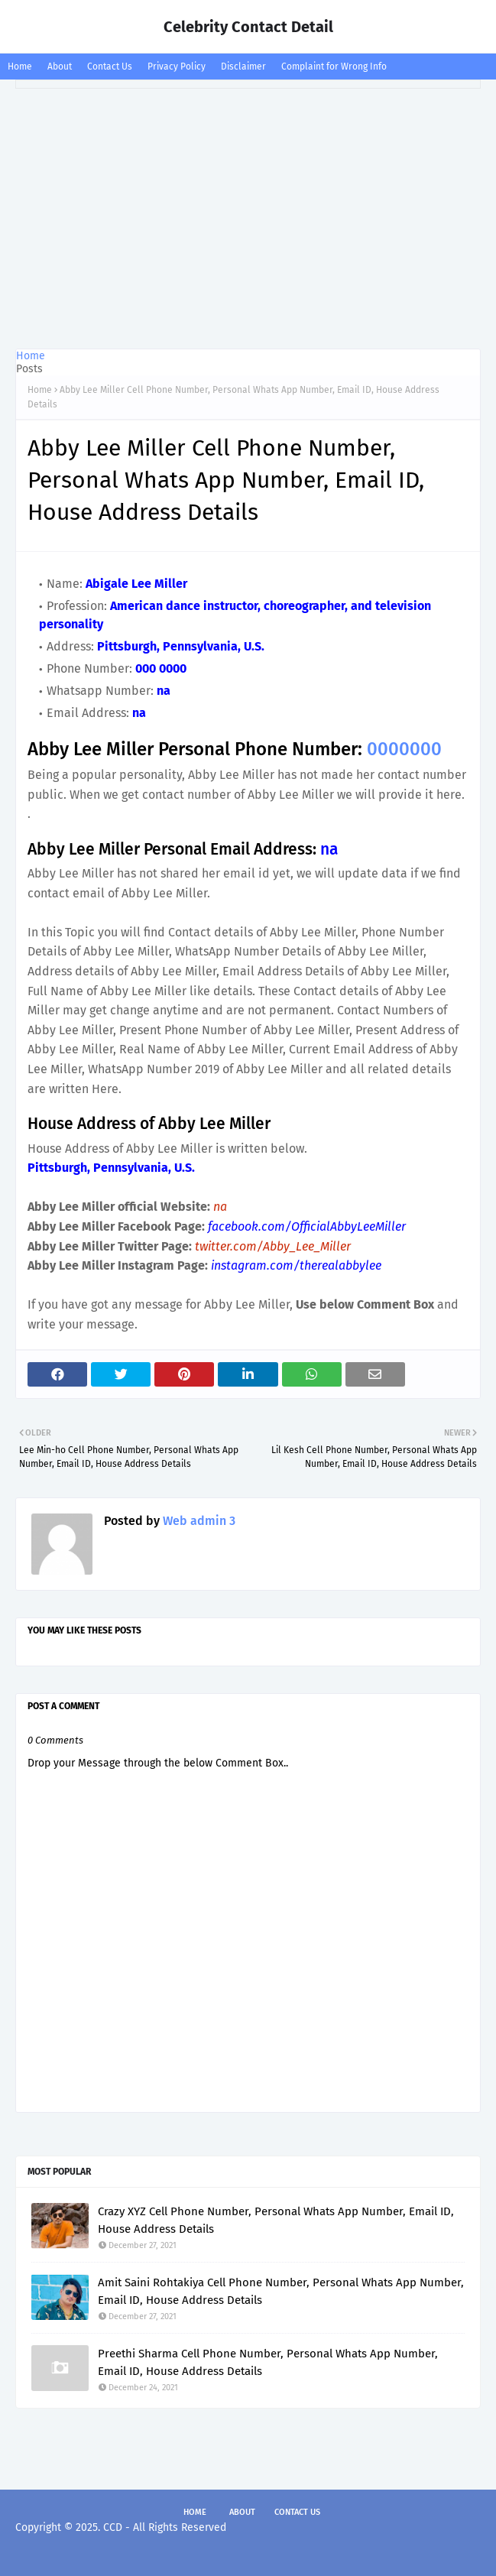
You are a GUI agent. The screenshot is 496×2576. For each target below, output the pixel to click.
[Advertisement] (248, 219)
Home (20, 66)
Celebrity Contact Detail (248, 27)
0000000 (404, 749)
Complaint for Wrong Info (334, 66)
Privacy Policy (177, 66)
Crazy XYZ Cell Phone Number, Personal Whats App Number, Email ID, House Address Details (276, 2220)
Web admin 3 (197, 1520)
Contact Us (109, 66)
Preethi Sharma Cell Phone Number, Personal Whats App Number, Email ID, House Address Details (268, 2362)
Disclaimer (243, 66)
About (59, 66)
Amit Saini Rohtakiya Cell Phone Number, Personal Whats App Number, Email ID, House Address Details (281, 2291)
